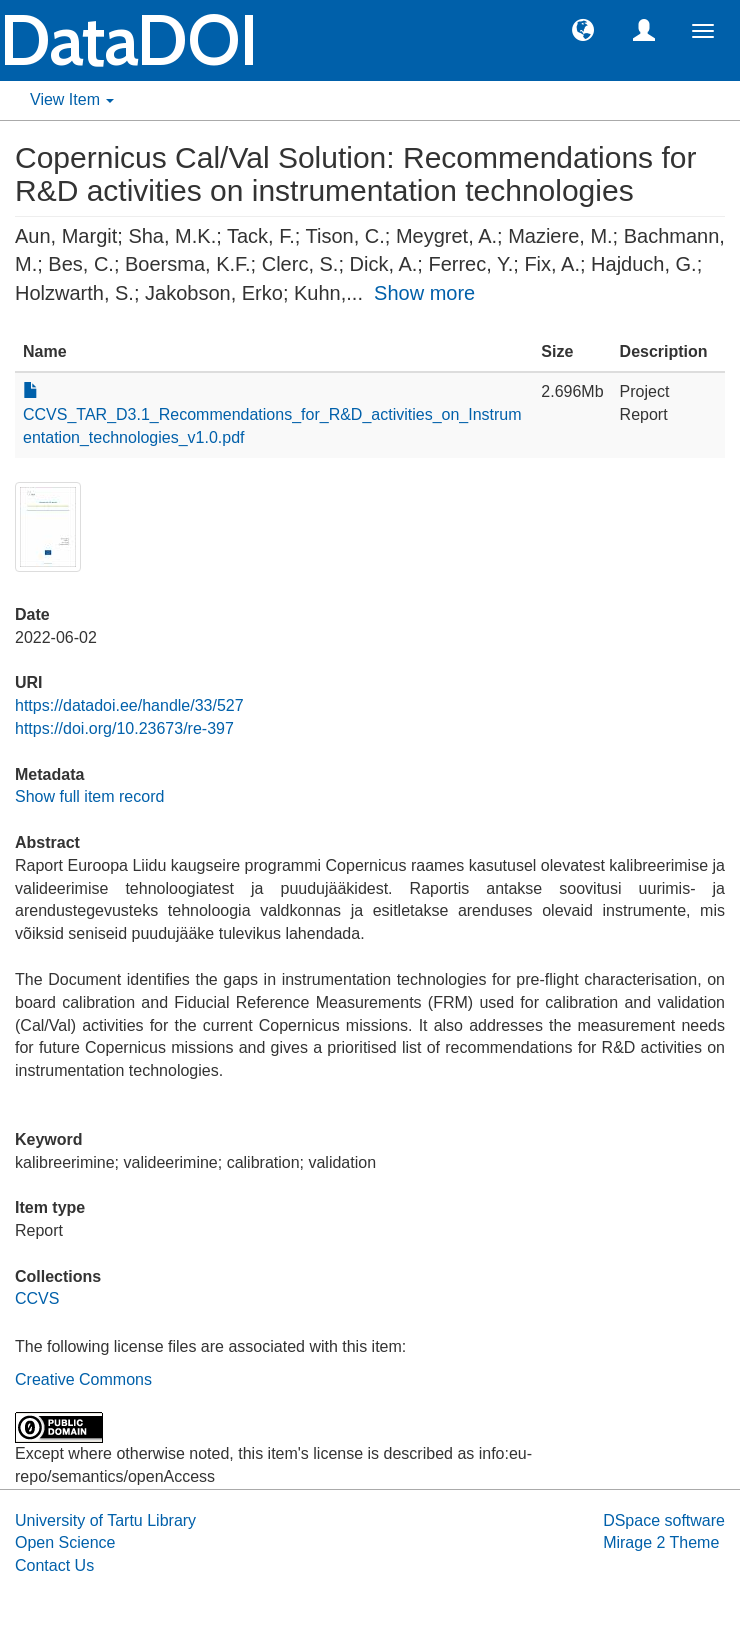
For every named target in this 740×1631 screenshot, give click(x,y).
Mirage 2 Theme (661, 1542)
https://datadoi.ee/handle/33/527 (129, 705)
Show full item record (89, 796)
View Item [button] (72, 99)
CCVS (37, 1298)
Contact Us (54, 1565)
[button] (583, 29)
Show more (424, 293)
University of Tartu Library (105, 1520)
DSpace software (664, 1520)
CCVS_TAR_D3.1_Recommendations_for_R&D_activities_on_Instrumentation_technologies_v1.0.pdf (272, 414)
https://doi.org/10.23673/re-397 (124, 728)
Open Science (65, 1542)
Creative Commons (83, 1379)
